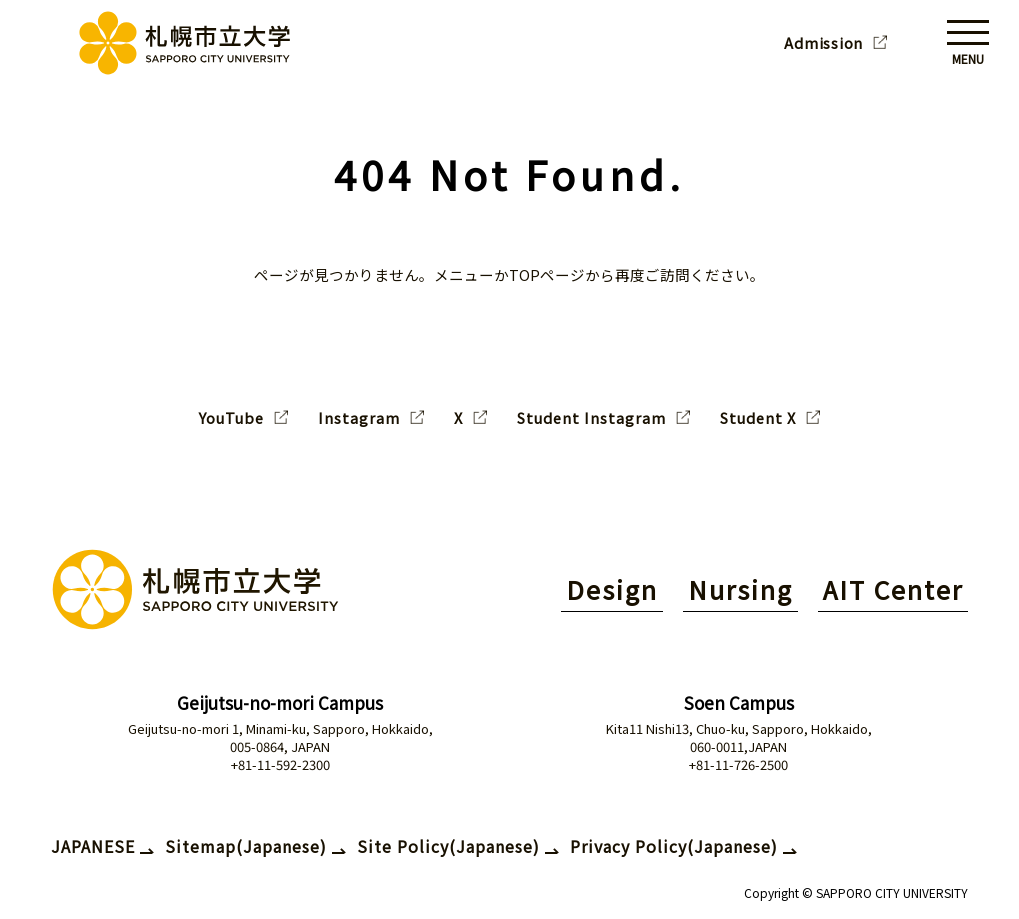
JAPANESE (93, 846)
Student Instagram (591, 418)
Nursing (740, 589)
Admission (823, 43)
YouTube (231, 418)
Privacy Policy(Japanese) (674, 846)
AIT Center (893, 589)
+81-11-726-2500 (738, 764)
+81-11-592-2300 (280, 764)
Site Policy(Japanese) (448, 846)
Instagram (359, 418)
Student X (758, 418)
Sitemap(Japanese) (246, 846)
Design (612, 589)
